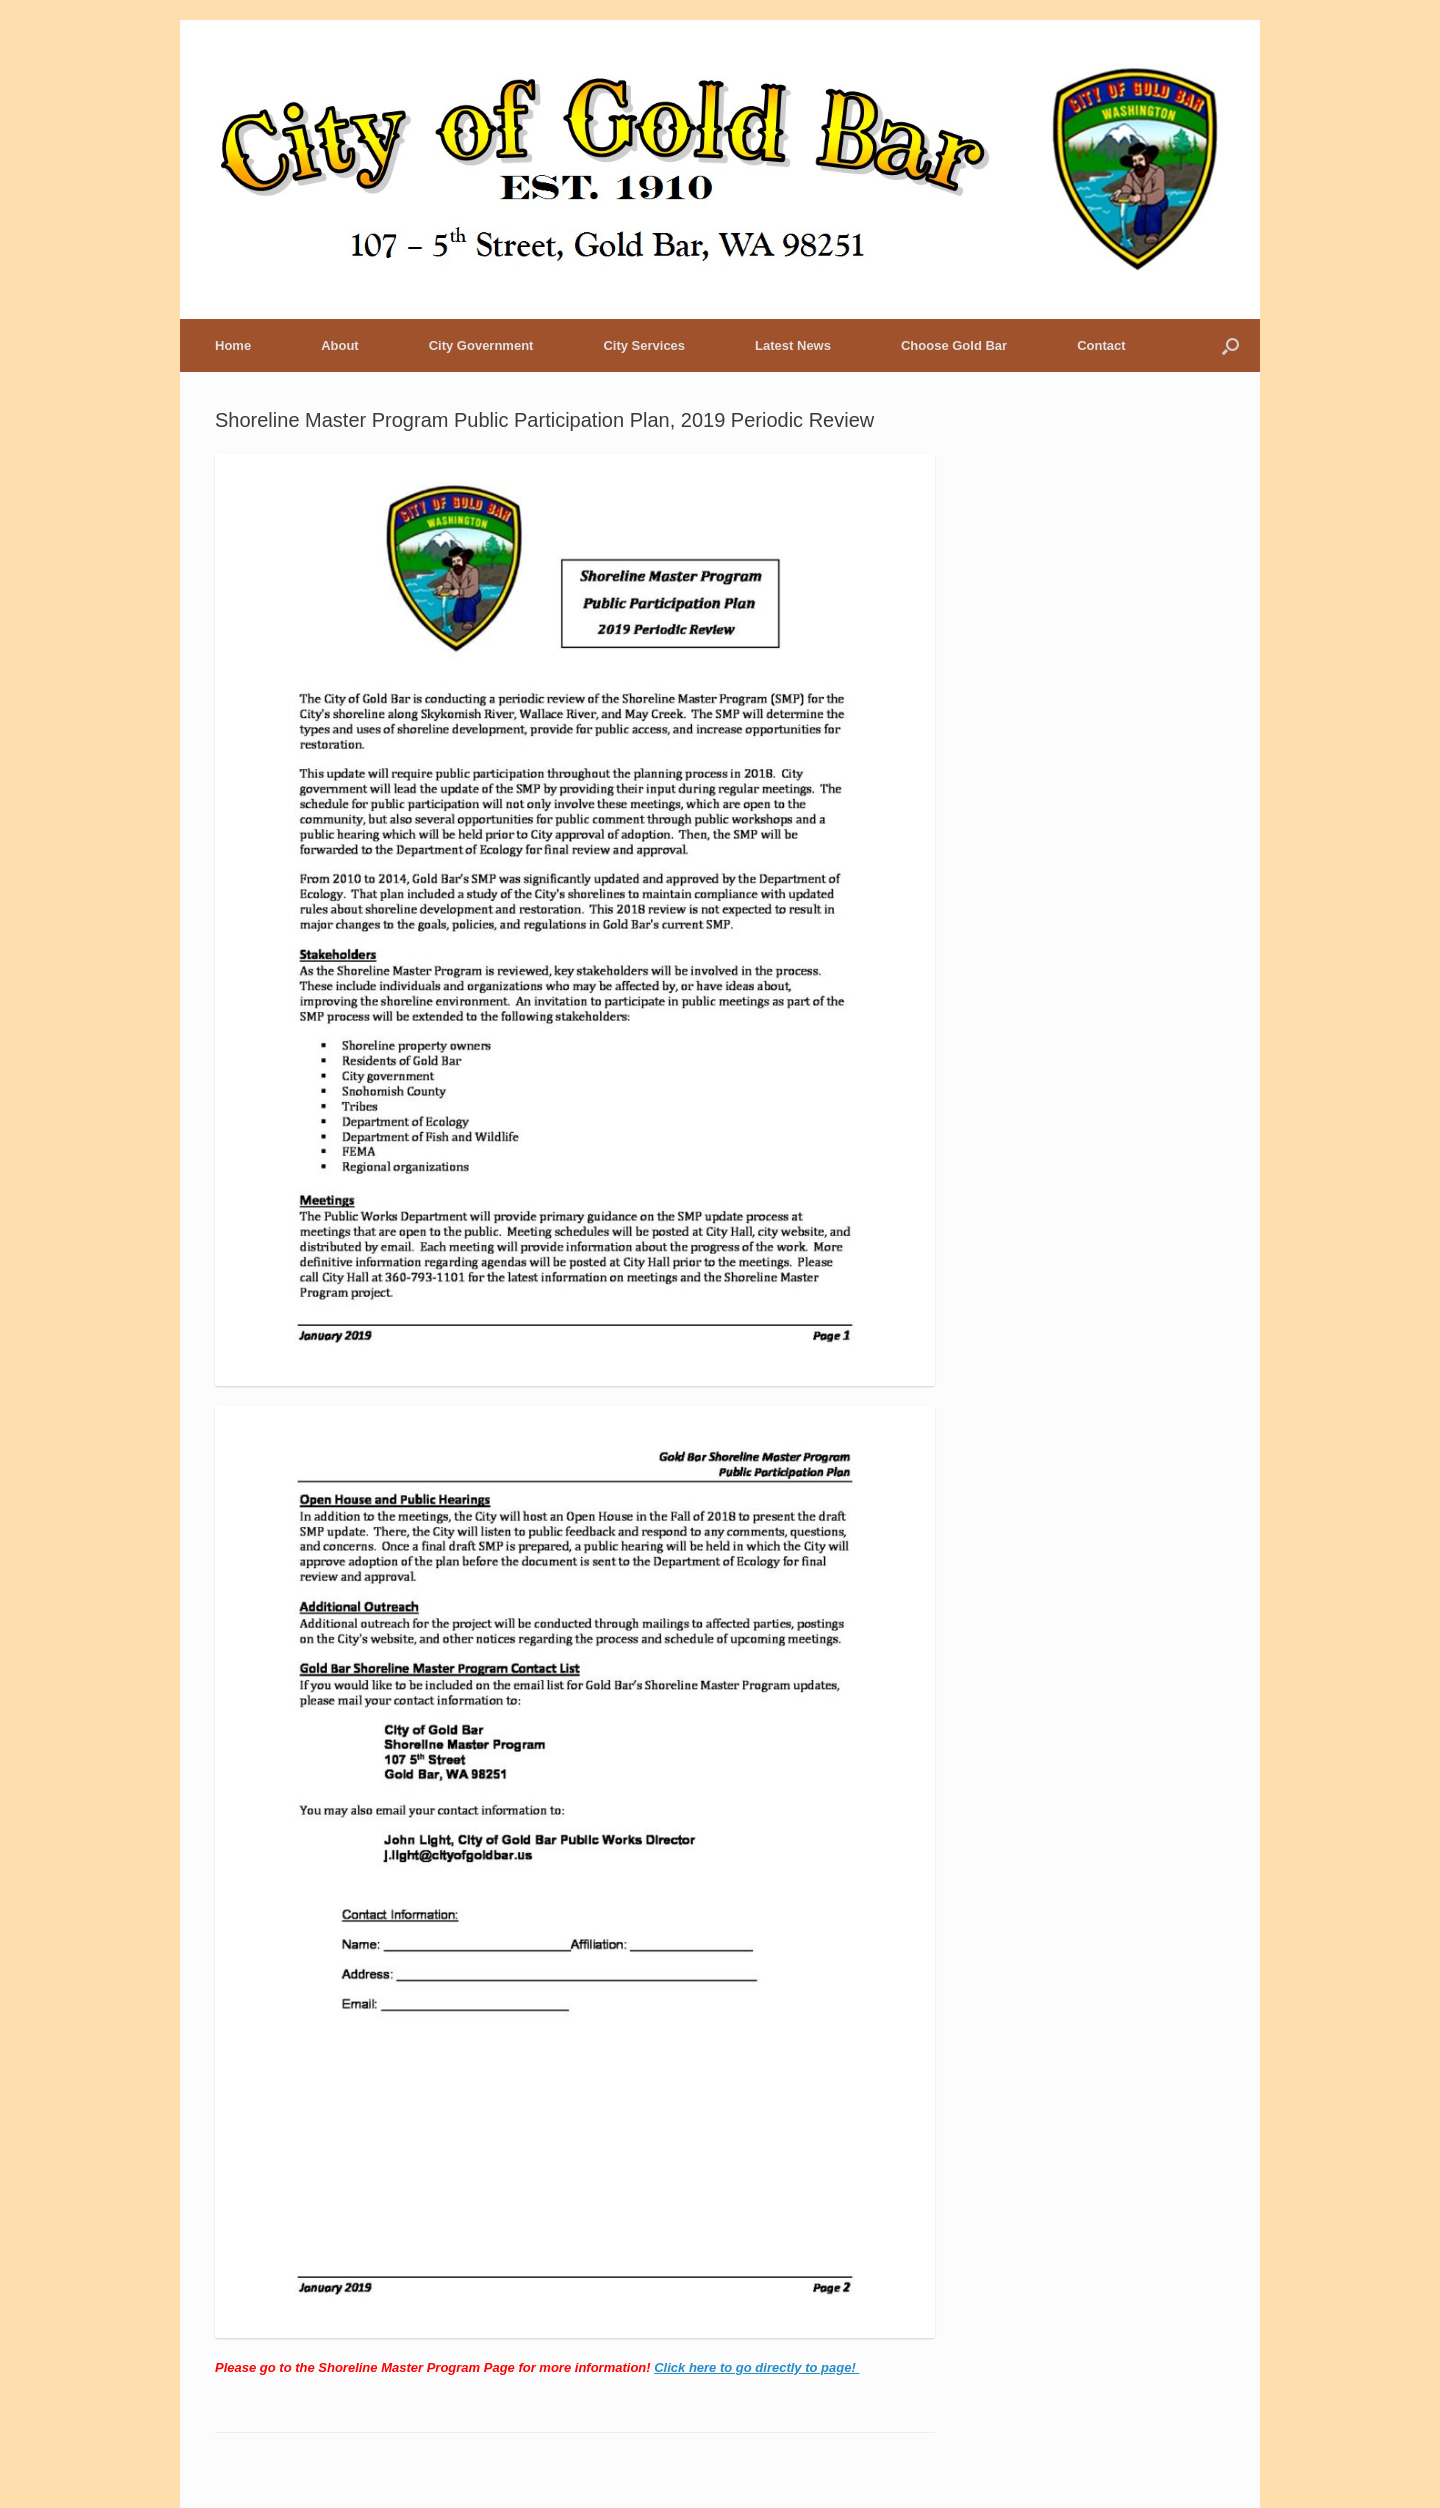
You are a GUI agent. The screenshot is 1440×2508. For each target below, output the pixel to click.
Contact (1101, 345)
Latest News (793, 345)
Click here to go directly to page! (756, 2367)
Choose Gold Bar (954, 345)
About (340, 345)
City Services (644, 345)
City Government (481, 345)
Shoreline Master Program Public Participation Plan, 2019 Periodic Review (544, 420)
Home (233, 345)
